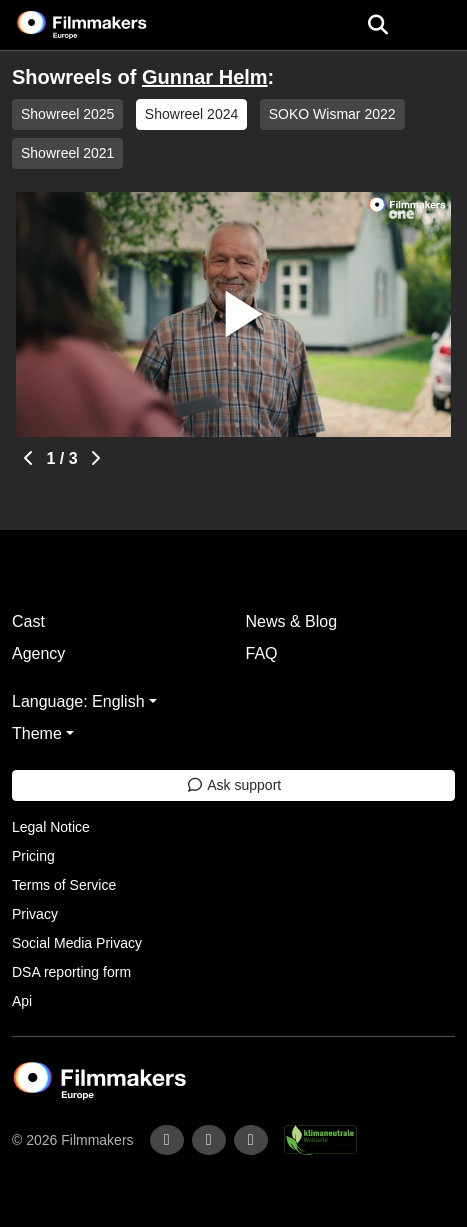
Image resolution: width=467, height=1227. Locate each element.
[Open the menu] (377, 25)
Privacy (35, 914)
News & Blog (292, 621)
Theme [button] (37, 733)
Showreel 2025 (67, 114)
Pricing (33, 856)
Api (22, 1001)
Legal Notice (51, 827)
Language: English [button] (78, 701)
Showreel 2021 (67, 153)
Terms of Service (64, 885)
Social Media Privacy (77, 943)
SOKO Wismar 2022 (332, 114)
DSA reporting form (71, 972)
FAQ (262, 653)
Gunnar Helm (205, 77)
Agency (38, 653)
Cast (28, 621)
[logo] (106, 25)
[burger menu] (437, 25)
